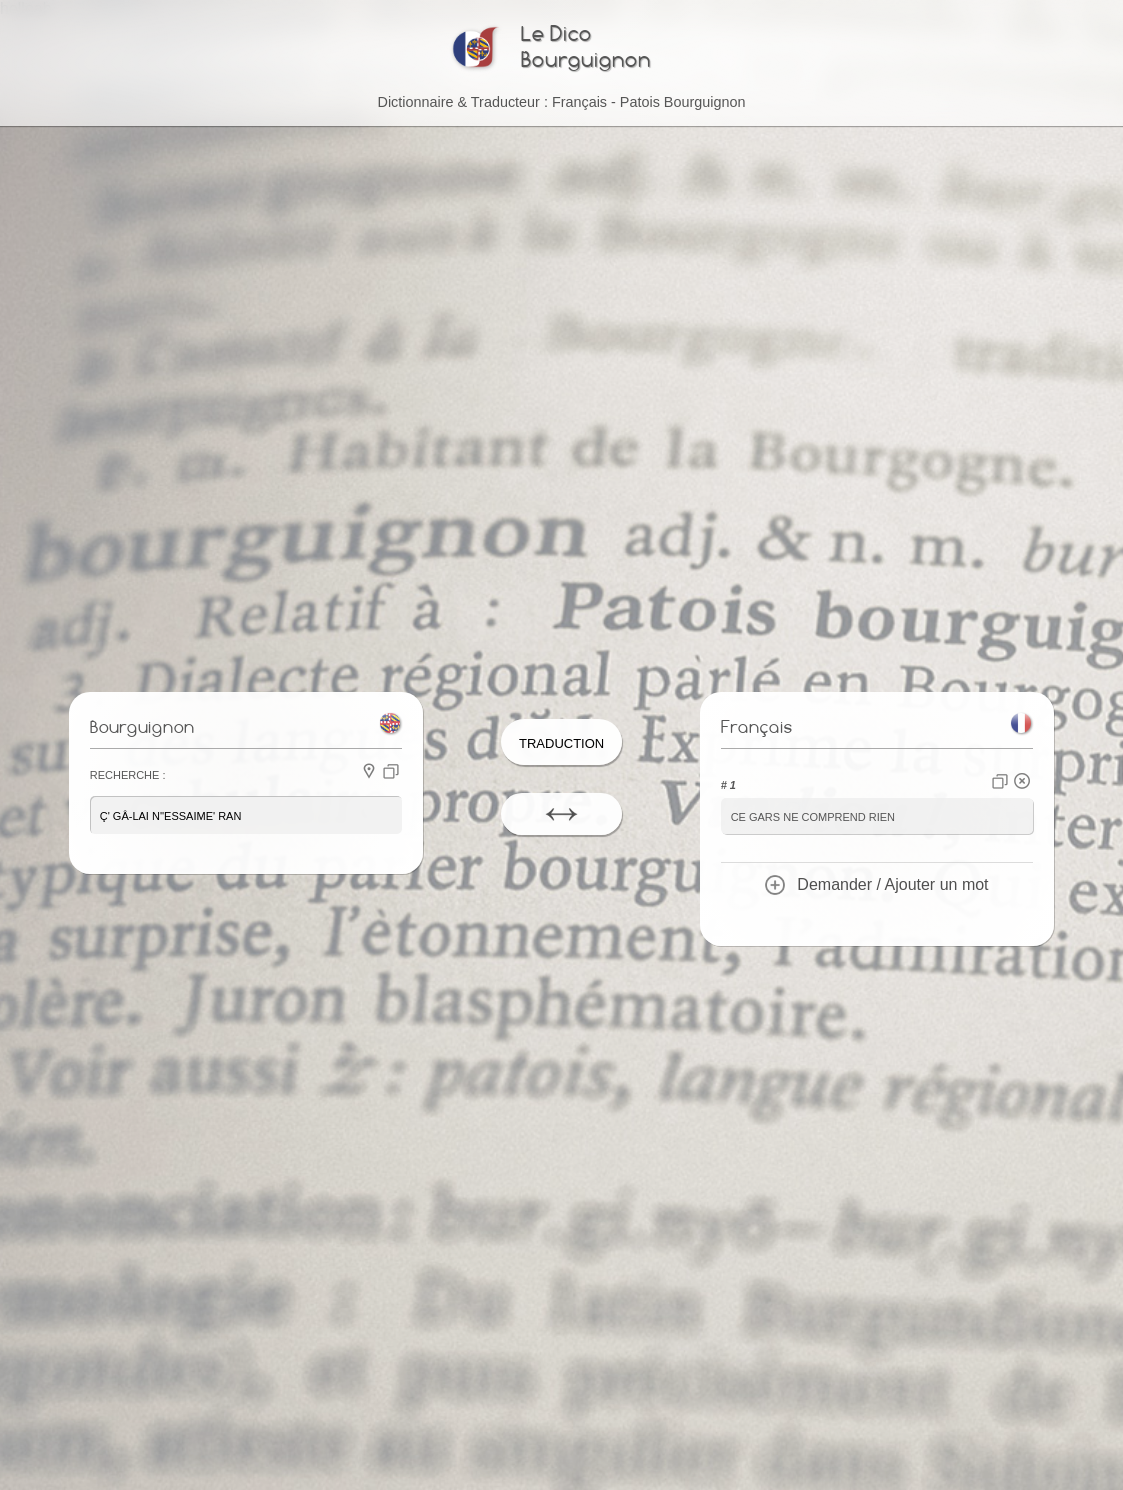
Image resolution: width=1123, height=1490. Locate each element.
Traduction (561, 741)
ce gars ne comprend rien (813, 815)
